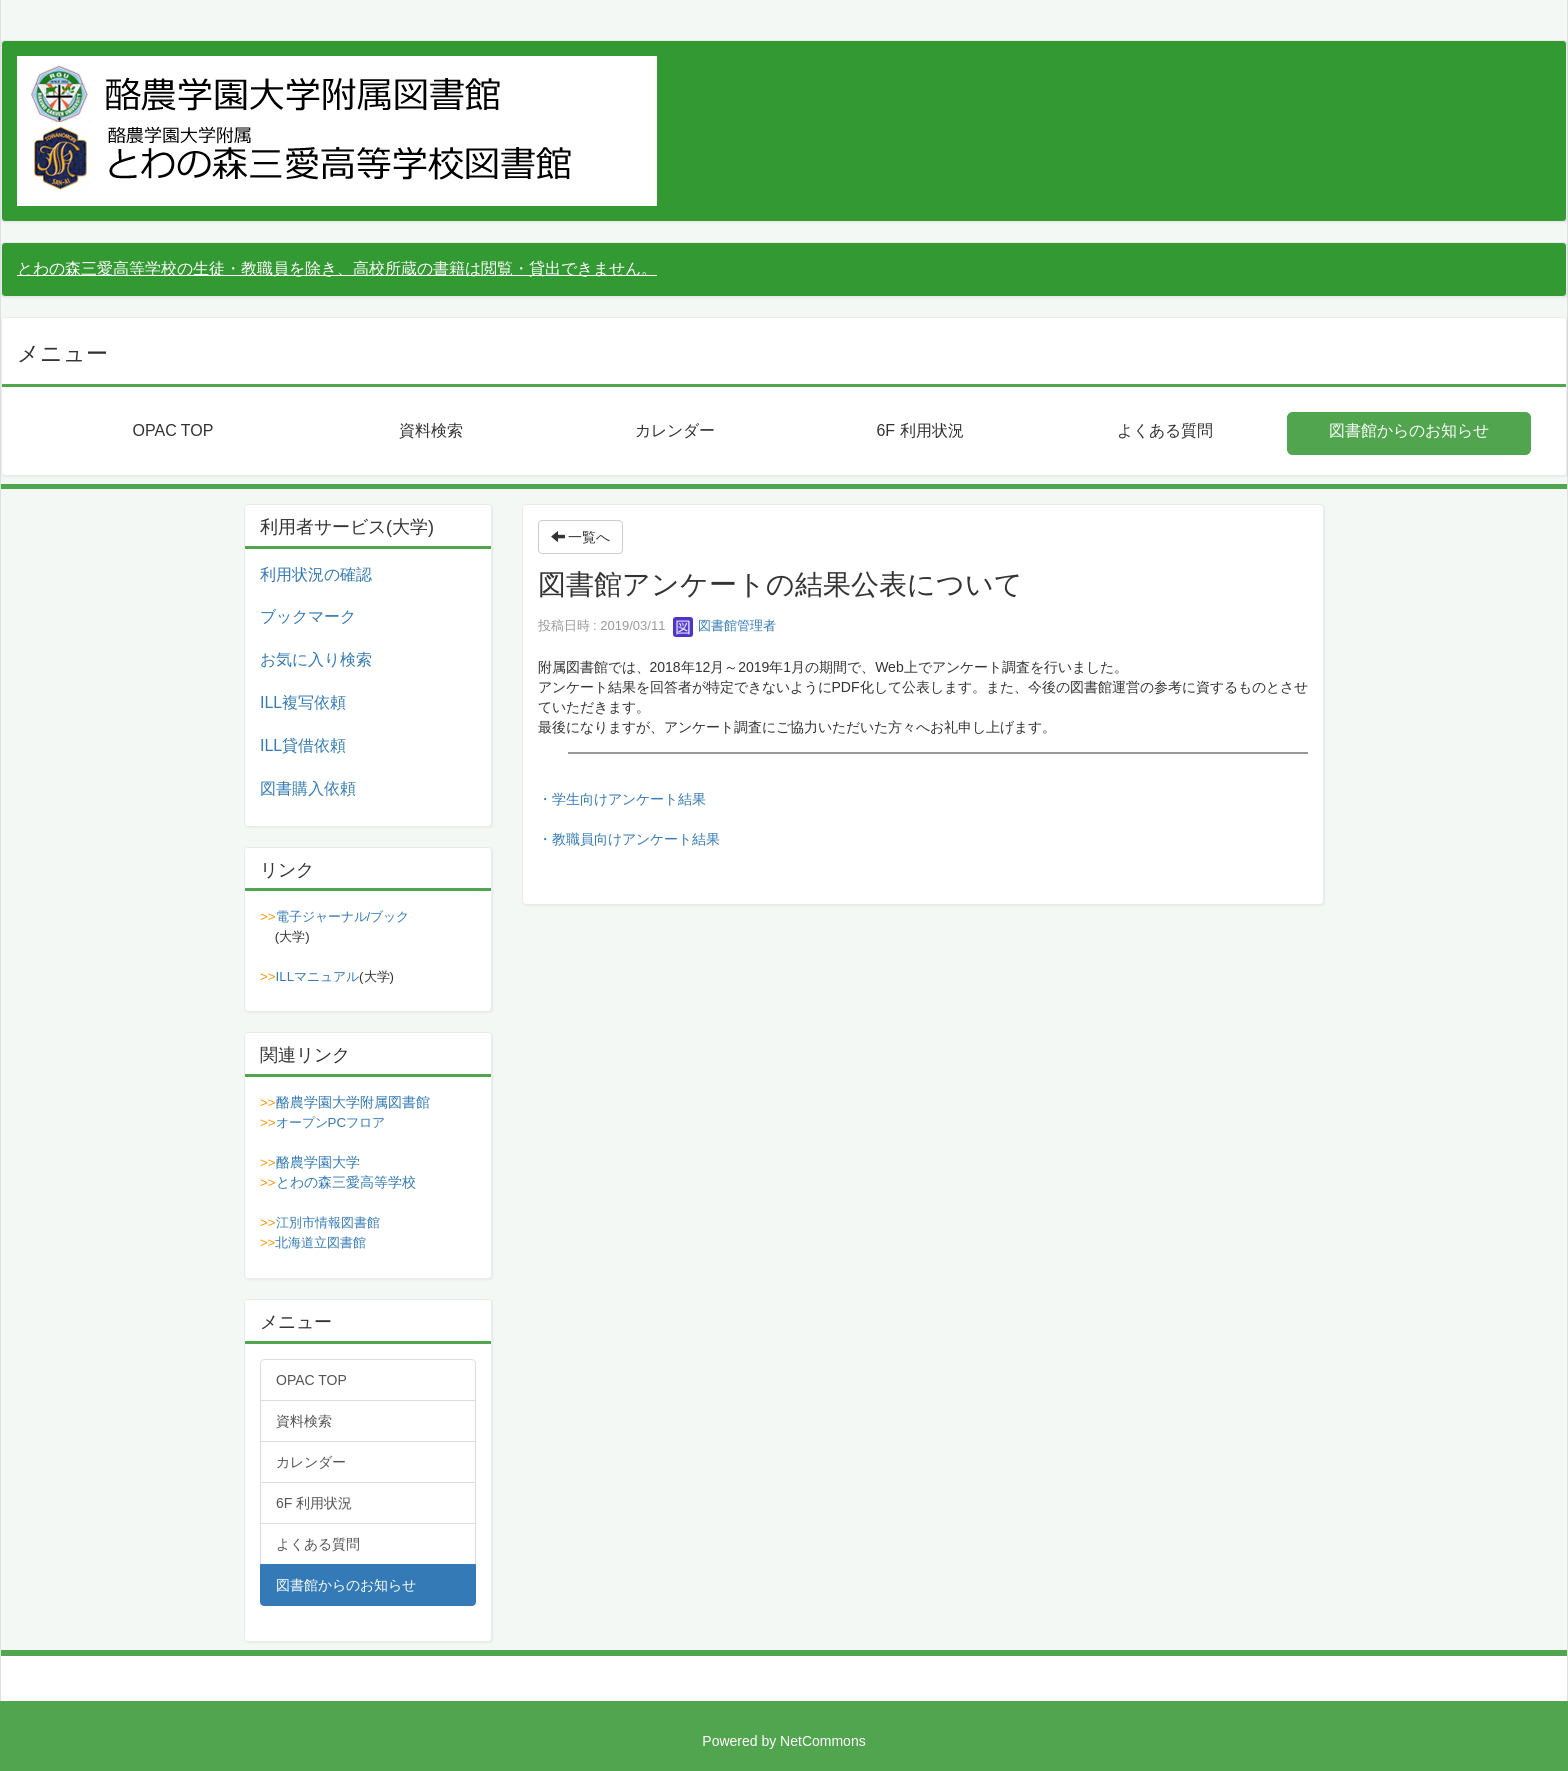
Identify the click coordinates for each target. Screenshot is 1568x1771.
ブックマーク (308, 616)
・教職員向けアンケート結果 (629, 839)
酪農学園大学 (318, 1162)
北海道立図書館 (320, 1242)
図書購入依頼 (308, 788)
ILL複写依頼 (303, 702)
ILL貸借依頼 (303, 745)
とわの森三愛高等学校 (346, 1182)
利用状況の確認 (316, 574)
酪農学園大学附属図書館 (353, 1102)
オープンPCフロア (331, 1122)
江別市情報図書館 (328, 1222)
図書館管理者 (725, 625)
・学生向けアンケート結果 (622, 799)
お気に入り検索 (316, 659)
